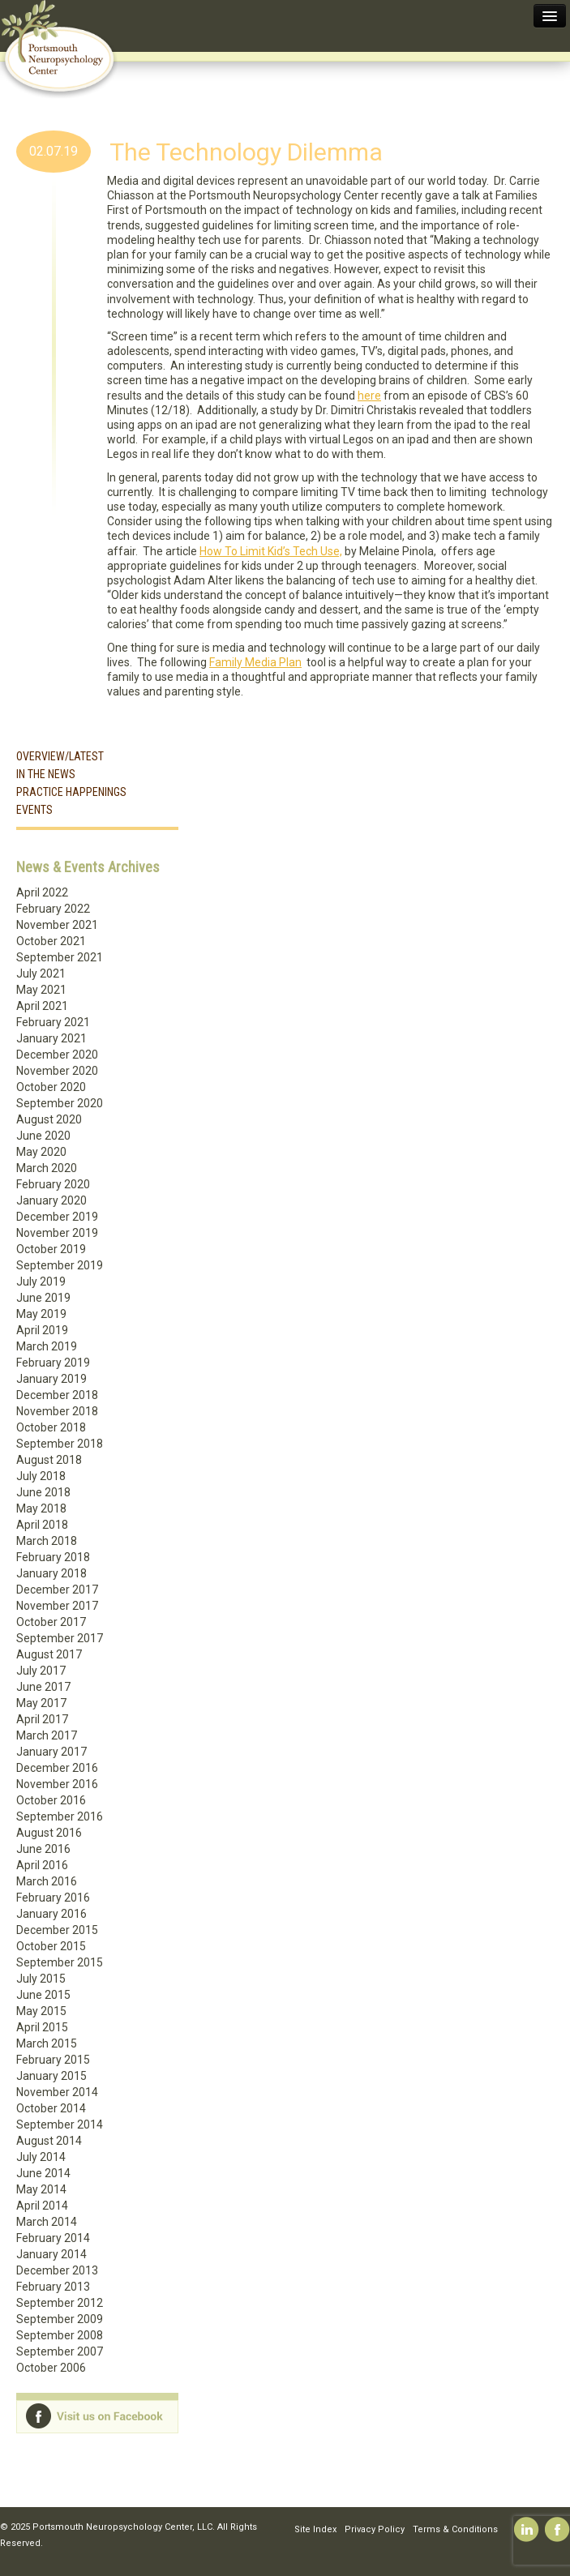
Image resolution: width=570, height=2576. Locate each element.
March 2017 (46, 1735)
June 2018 (43, 1492)
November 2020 (57, 1070)
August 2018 (49, 1459)
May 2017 (41, 1703)
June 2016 (43, 1848)
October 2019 (51, 1249)
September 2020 (59, 1103)
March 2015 (46, 2043)
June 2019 (43, 1297)
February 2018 (53, 1557)
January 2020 (51, 1200)
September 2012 (59, 2302)
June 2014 (43, 2173)
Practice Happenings (71, 791)
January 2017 (51, 1751)
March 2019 (46, 1346)
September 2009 (59, 2319)
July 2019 (41, 1281)
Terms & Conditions (455, 2529)
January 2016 (51, 1913)
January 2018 (51, 1573)
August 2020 (49, 1119)
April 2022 (42, 892)
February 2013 (53, 2286)
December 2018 (57, 1395)
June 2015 (43, 1994)
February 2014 (53, 2238)
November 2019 (57, 1232)
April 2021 (42, 1005)
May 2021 (41, 989)
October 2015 (51, 1946)
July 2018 (41, 1476)
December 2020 (57, 1054)
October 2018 (51, 1427)
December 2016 (57, 1767)
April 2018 (42, 1524)
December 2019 (57, 1216)
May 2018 (41, 1508)
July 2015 (41, 1978)
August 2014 (49, 2140)
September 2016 (59, 1816)
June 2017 (43, 1686)
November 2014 (57, 2092)
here (369, 395)
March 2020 (46, 1168)
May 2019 (41, 1313)
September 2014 (59, 2124)
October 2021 (51, 941)
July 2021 (41, 973)
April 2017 (42, 1719)
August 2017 (49, 1654)
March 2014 (46, 2221)
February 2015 (53, 2059)
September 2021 (59, 957)
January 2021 (51, 1038)
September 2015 (59, 1962)
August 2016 (49, 1832)
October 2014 (51, 2108)
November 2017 (57, 1605)
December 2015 (57, 1929)
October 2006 (51, 2367)
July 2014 (41, 2156)
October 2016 (51, 1800)
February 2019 (53, 1362)
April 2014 (42, 2205)
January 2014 (51, 2254)
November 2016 (57, 1784)
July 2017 (41, 1670)
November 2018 (57, 1411)
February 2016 (53, 1897)
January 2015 (51, 2075)
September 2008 (59, 2335)
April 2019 (42, 1330)
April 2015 (42, 2027)
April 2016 (42, 1865)
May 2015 (41, 2011)
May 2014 (41, 2189)
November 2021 (57, 924)
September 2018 (59, 1443)
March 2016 (46, 1881)
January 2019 (51, 1378)
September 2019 (59, 1265)
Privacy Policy (375, 2529)
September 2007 (59, 2351)
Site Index (315, 2529)
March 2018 (46, 1540)
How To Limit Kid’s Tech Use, (270, 551)
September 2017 (59, 1638)
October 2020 (51, 1086)
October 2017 (51, 1621)
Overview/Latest (60, 756)
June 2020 (43, 1135)
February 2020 (53, 1184)
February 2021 (53, 1022)
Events (34, 809)
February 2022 (53, 908)
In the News (45, 774)
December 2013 (57, 2270)
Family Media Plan (255, 662)
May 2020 (41, 1151)
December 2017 (57, 1589)
